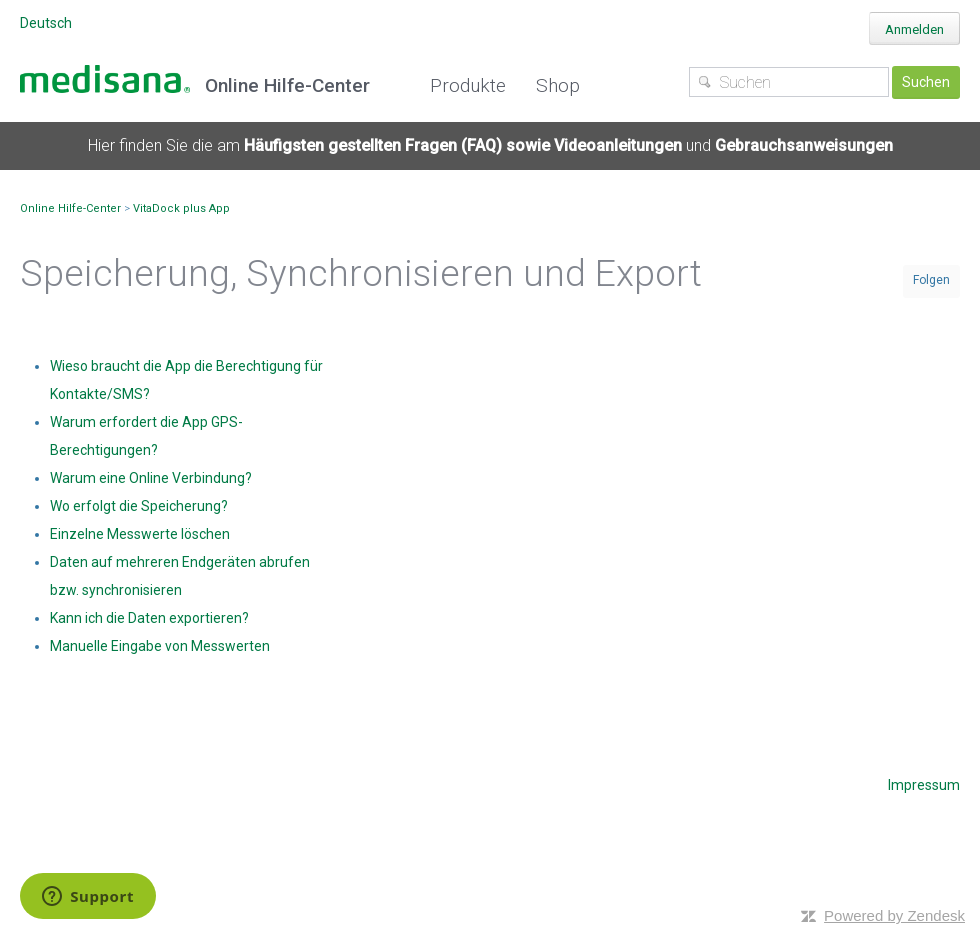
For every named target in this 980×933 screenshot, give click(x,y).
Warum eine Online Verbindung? (151, 478)
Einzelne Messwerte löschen (140, 534)
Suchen (926, 82)
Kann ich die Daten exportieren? (149, 618)
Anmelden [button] (914, 29)
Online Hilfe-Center (70, 208)
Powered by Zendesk (894, 915)
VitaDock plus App (181, 208)
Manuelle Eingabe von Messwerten (160, 646)
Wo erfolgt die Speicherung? (139, 506)
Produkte (468, 85)
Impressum (924, 785)
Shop (558, 85)
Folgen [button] (931, 280)
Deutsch (46, 23)
